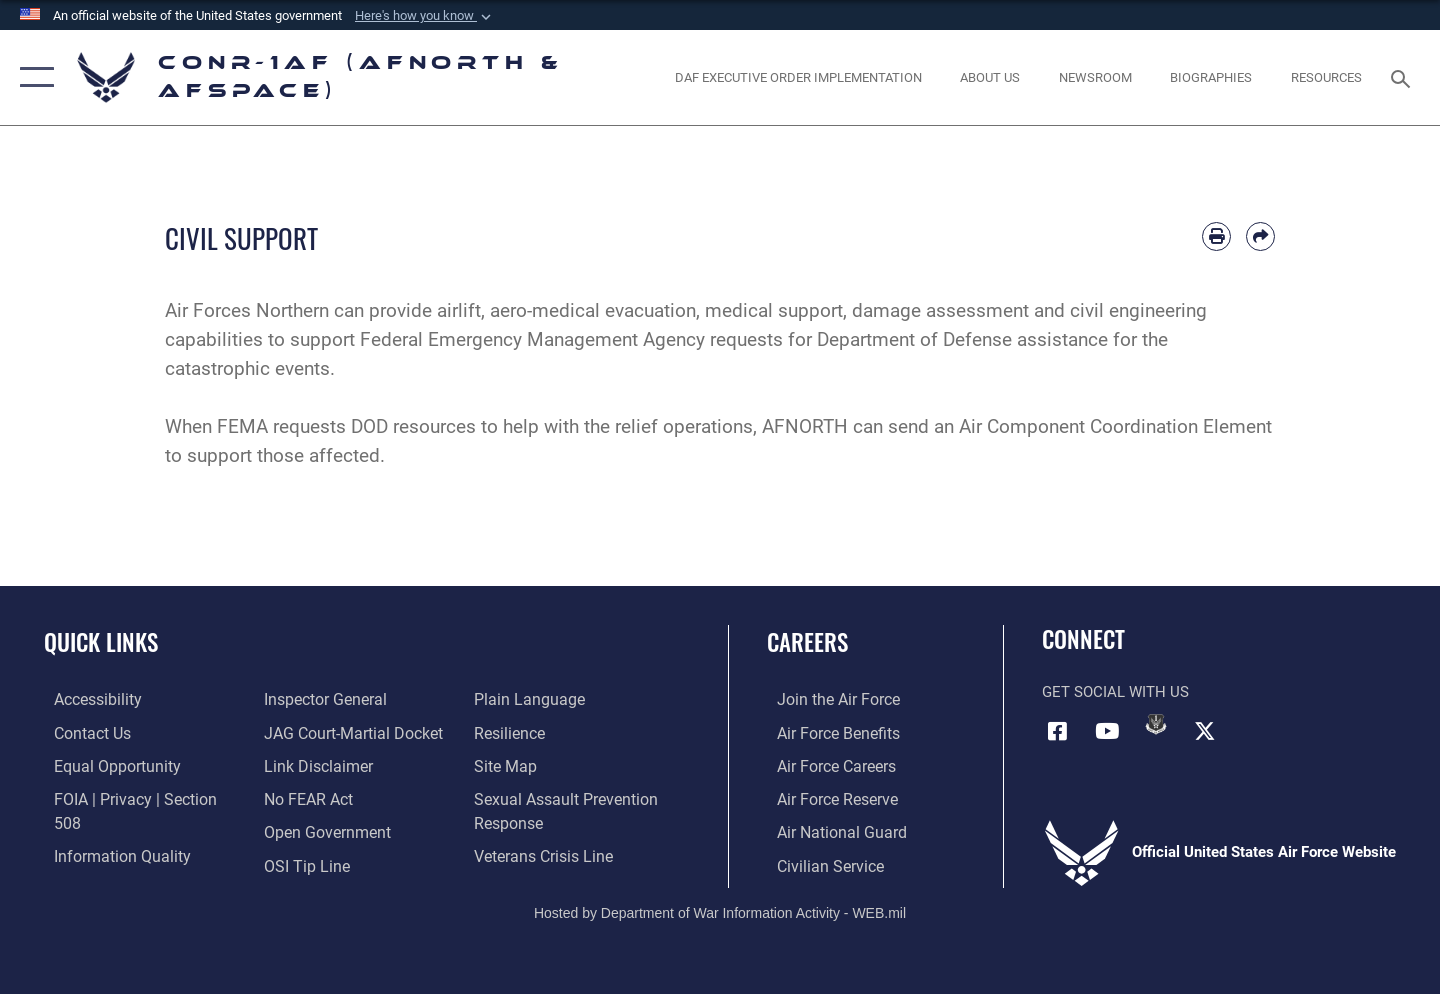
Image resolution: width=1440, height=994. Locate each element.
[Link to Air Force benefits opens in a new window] (826, 732)
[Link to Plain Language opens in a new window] (311, 863)
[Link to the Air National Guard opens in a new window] (828, 830)
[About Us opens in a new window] (990, 77)
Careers (807, 642)
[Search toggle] (1403, 77)
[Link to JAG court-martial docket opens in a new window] (347, 699)
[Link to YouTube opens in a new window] (1107, 730)
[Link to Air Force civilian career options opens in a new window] (818, 863)
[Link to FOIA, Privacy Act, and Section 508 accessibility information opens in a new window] (135, 797)
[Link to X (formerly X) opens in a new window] (1205, 730)
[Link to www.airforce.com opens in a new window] (826, 699)
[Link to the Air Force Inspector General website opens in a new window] (103, 863)
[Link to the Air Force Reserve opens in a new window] (826, 797)
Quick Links (101, 642)
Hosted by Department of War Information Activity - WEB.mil (720, 910)
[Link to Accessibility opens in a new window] (87, 699)
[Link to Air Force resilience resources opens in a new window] (511, 699)
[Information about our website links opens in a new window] (313, 732)
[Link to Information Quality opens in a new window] (108, 830)
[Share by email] (1260, 236)
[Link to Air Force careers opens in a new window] (825, 765)
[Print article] (1216, 236)
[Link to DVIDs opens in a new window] (1156, 724)
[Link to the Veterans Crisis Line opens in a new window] (544, 821)
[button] (425, 16)
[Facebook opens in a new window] (1057, 730)
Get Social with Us (1115, 692)
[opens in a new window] (798, 77)
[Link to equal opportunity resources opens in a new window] (103, 765)
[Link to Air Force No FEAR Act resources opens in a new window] (304, 765)
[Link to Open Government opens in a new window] (320, 797)
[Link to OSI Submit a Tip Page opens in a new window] (301, 830)
